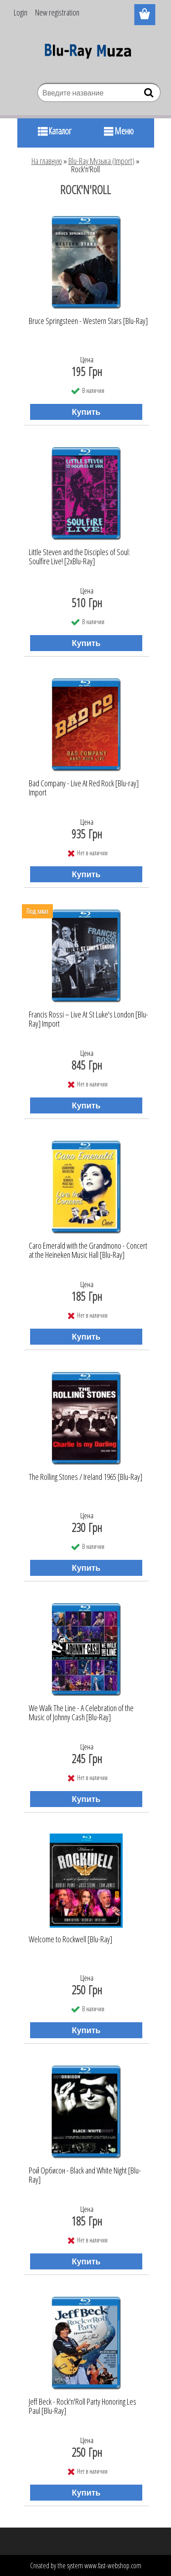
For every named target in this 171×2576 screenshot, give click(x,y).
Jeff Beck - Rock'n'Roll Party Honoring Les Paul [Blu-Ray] (82, 2406)
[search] (150, 94)
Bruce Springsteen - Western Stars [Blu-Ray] (88, 321)
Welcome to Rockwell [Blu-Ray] (70, 1940)
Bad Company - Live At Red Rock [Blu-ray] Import (84, 788)
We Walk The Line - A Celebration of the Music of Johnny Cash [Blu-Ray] (81, 1713)
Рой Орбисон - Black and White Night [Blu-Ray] (85, 2175)
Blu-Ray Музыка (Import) (101, 160)
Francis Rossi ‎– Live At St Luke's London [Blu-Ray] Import (88, 1019)
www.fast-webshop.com (112, 2565)
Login (20, 12)
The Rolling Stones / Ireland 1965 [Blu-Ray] (85, 1477)
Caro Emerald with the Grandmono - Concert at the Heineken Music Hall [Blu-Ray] (88, 1250)
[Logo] (85, 53)
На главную (46, 160)
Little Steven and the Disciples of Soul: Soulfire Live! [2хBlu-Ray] (79, 557)
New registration (57, 12)
